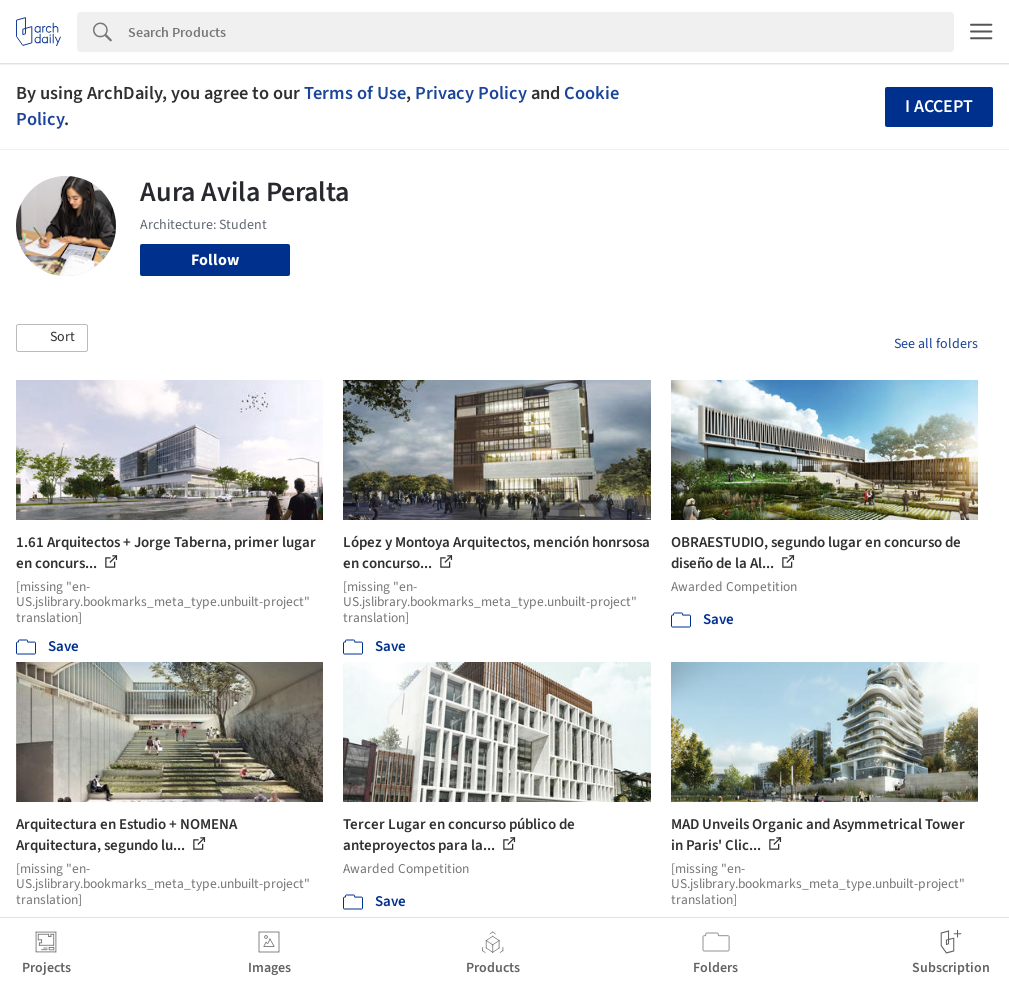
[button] (52, 338)
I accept (939, 106)
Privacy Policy (471, 93)
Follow (215, 260)
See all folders (936, 344)
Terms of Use (355, 93)
